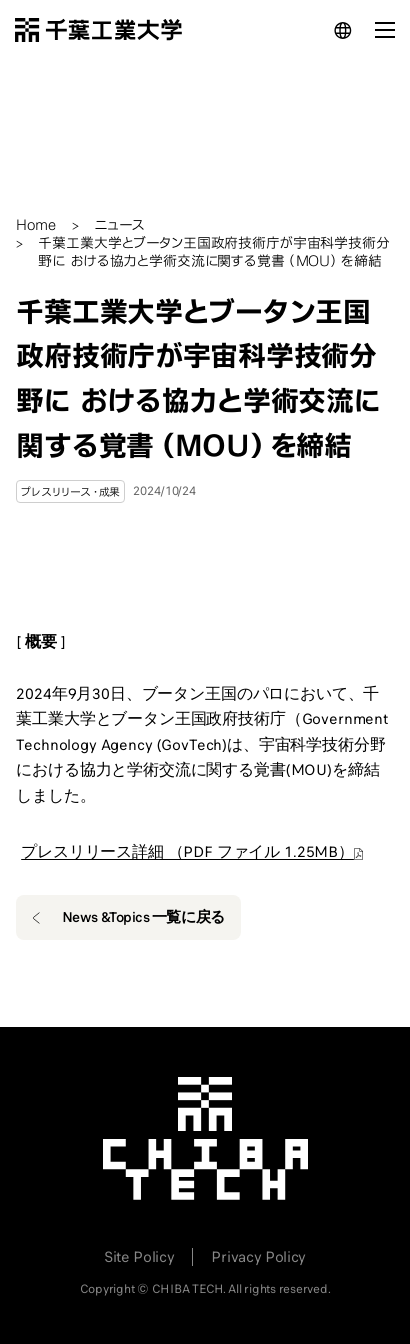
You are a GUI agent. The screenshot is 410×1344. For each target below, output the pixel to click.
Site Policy (139, 1257)
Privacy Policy (258, 1257)
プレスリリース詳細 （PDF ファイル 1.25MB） (187, 852)
